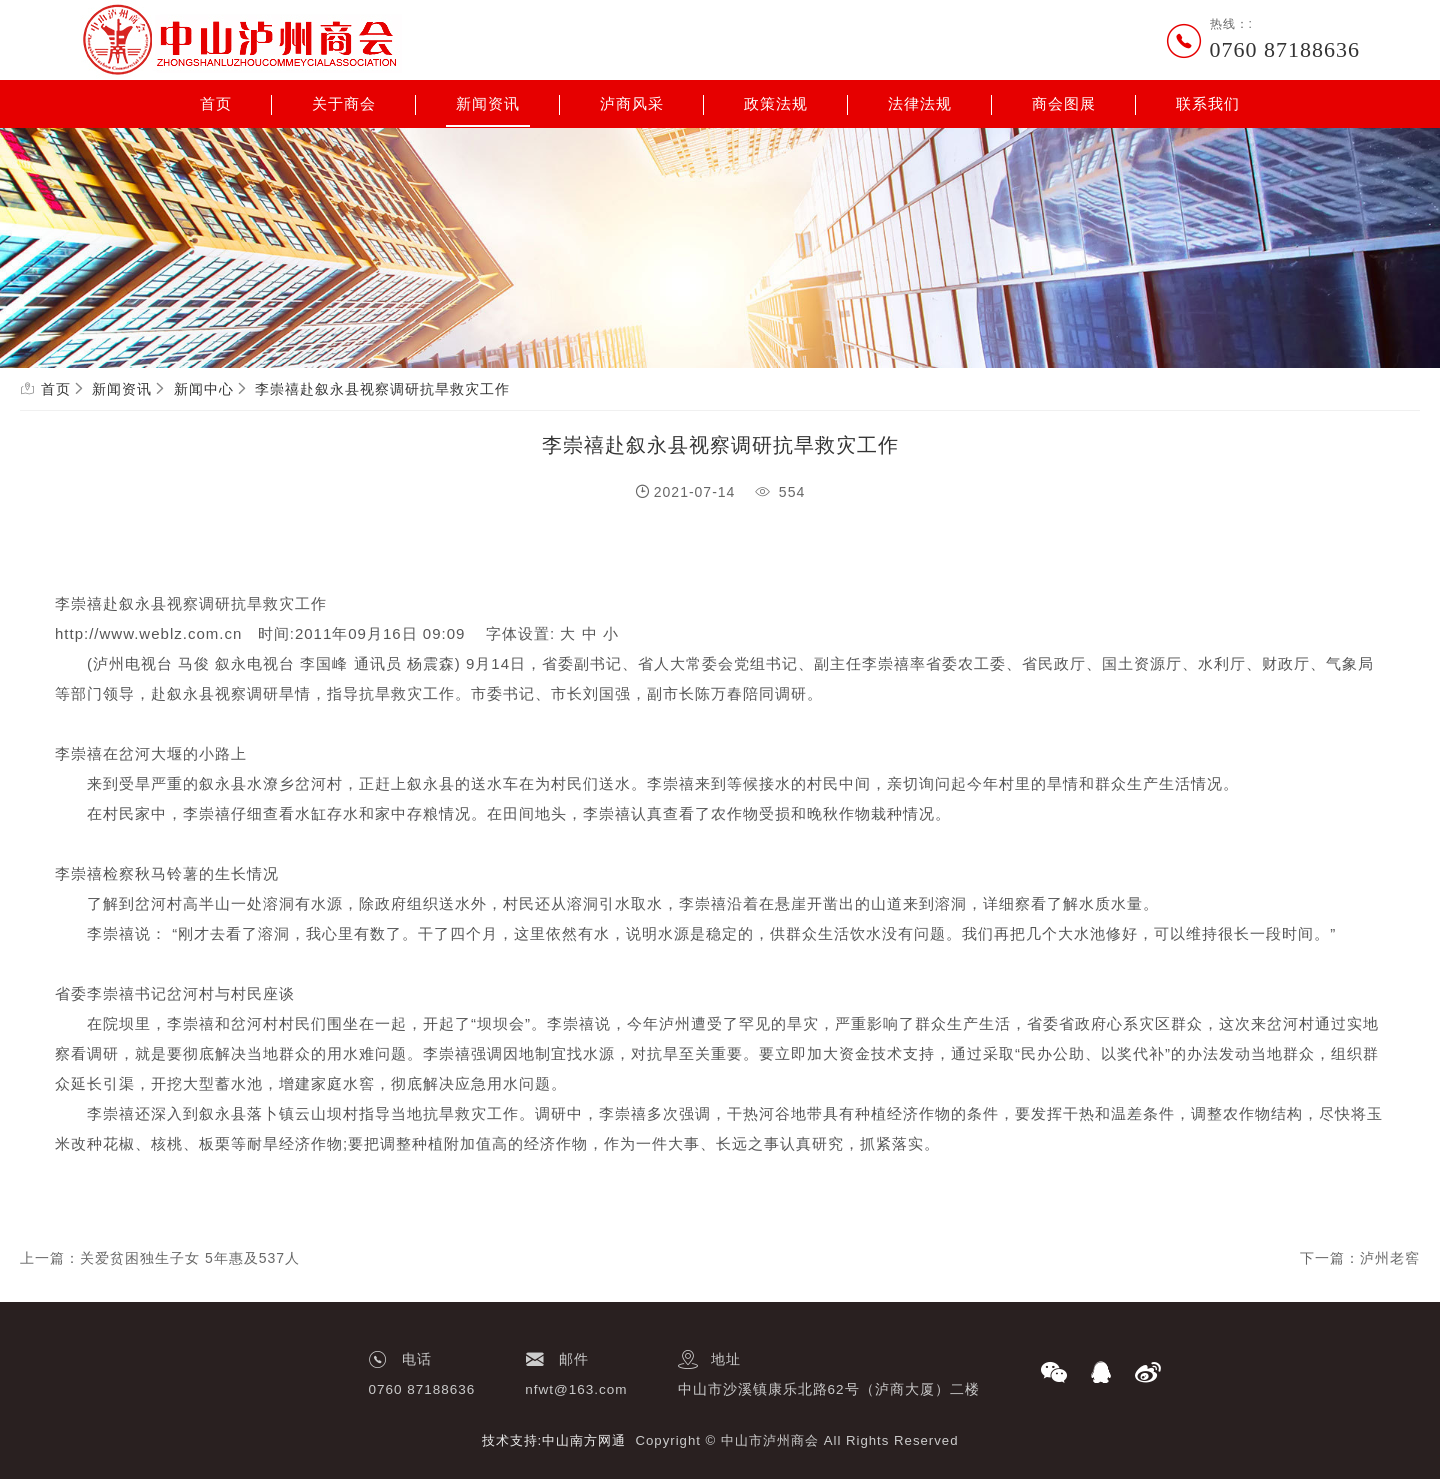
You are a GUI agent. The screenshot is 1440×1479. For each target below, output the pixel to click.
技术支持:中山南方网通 (554, 1440)
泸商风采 (632, 104)
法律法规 (920, 104)
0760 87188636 (1285, 49)
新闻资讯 (488, 104)
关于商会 (344, 104)
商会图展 (1064, 104)
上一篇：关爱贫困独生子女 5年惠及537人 (160, 1258)
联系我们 (1208, 104)
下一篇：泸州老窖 (1360, 1258)
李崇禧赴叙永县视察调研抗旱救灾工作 (382, 389)
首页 (216, 104)
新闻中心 (204, 389)
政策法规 (776, 104)
